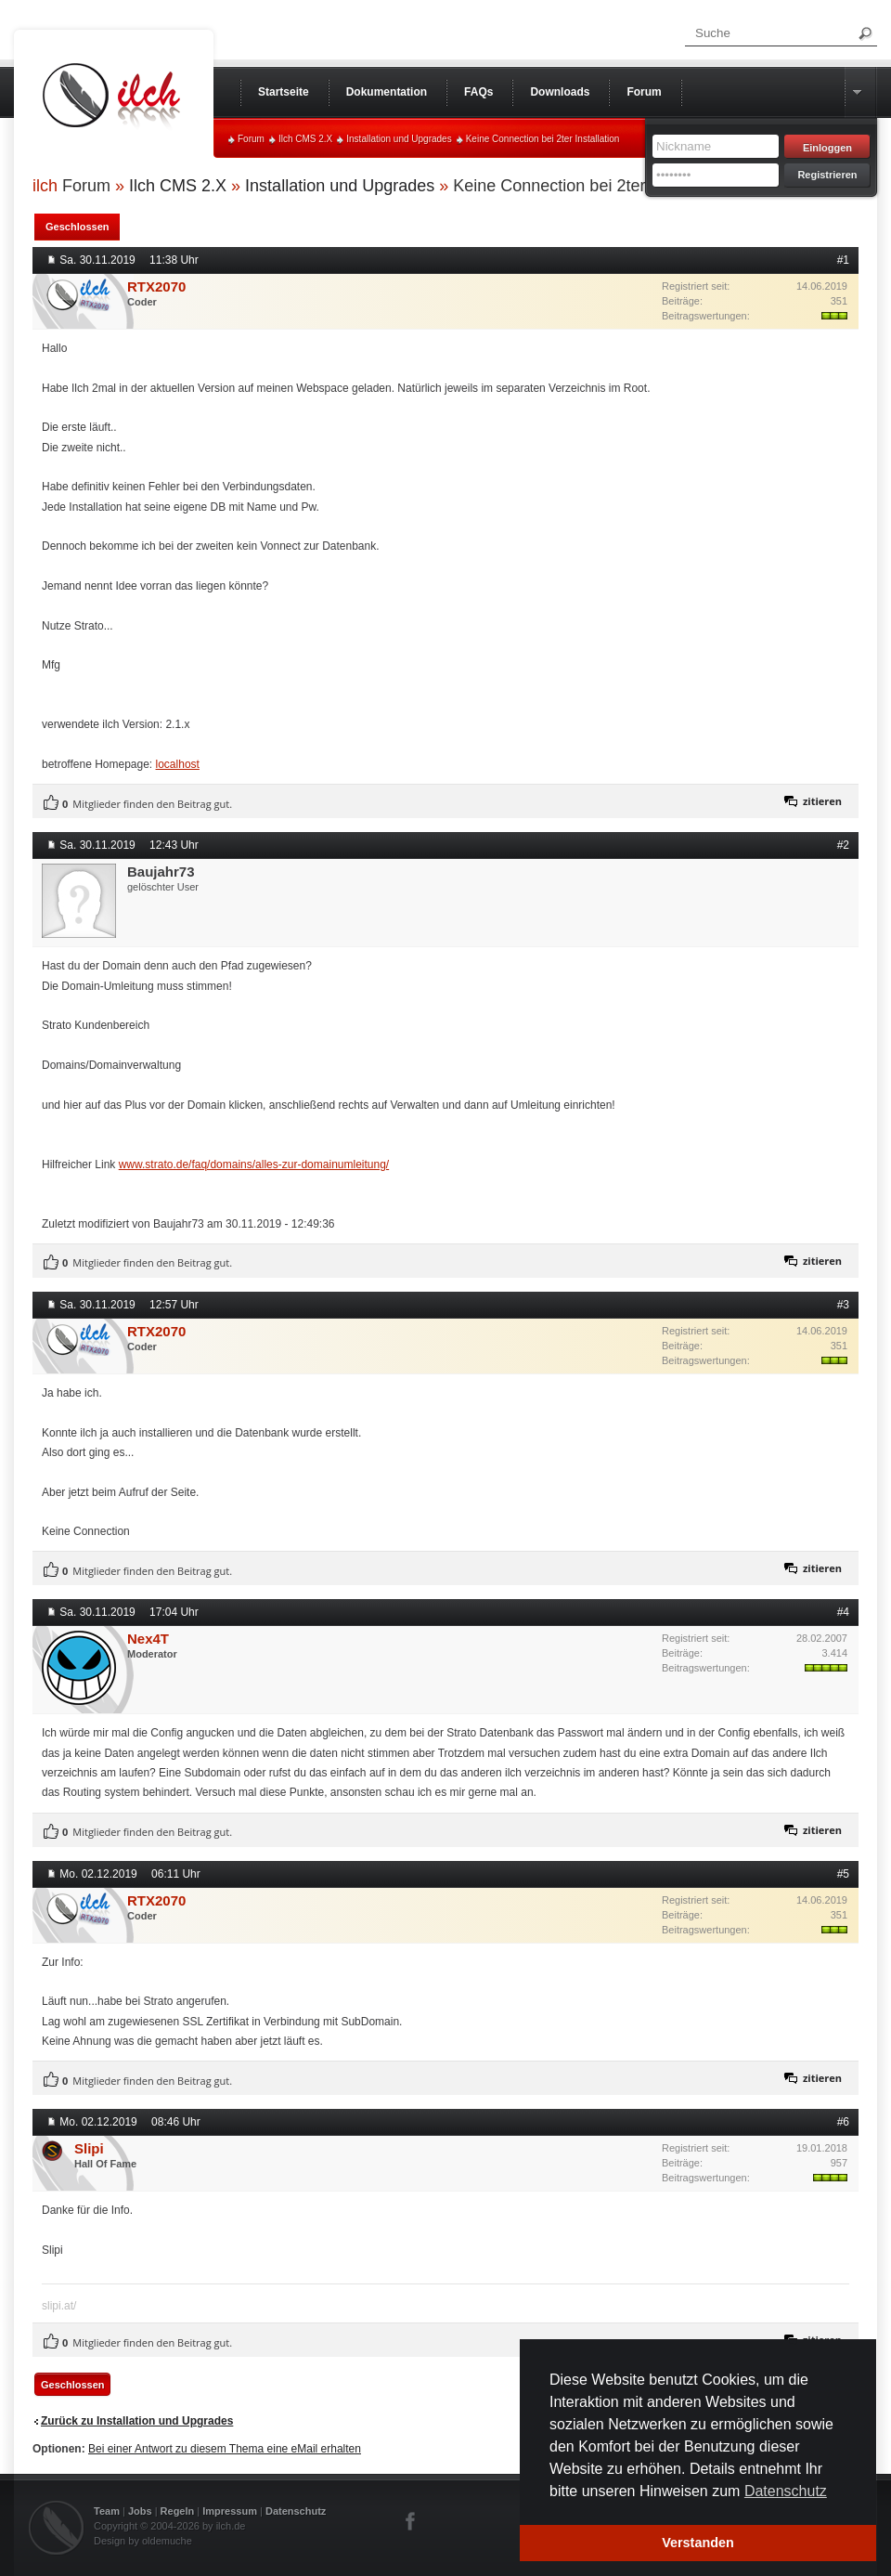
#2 (843, 845)
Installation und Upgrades (398, 139)
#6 (843, 2121)
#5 (843, 1873)
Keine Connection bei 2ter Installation (543, 139)
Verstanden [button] (698, 2542)
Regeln (178, 2511)
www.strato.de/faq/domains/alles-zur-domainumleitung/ (254, 1164)
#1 (843, 260)
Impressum (229, 2511)
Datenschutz (295, 2511)
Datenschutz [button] (785, 2491)
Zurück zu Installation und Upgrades (137, 2420)
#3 (843, 1304)
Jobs (140, 2511)
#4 (843, 1612)
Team (107, 2511)
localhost (178, 764)
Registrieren (827, 174)
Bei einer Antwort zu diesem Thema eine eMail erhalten (224, 2448)
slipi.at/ (59, 2305)
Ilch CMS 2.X (305, 139)
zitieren (822, 801)
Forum (251, 139)
